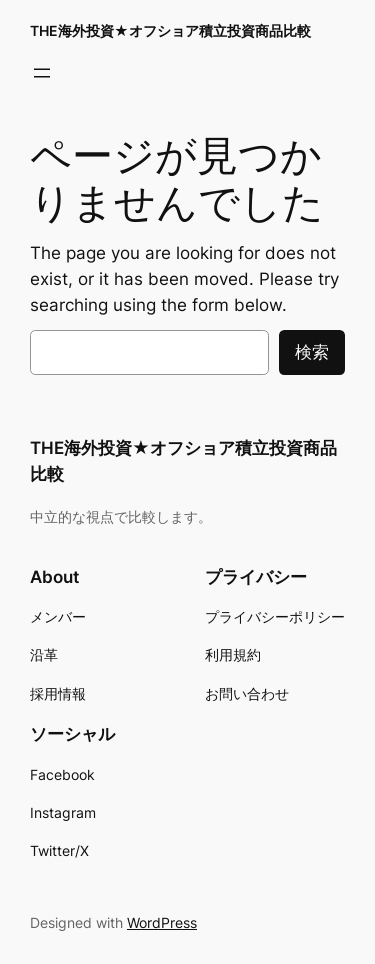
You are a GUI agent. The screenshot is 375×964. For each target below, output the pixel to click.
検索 (312, 352)
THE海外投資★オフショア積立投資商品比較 (170, 30)
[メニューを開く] (42, 73)
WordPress (162, 922)
